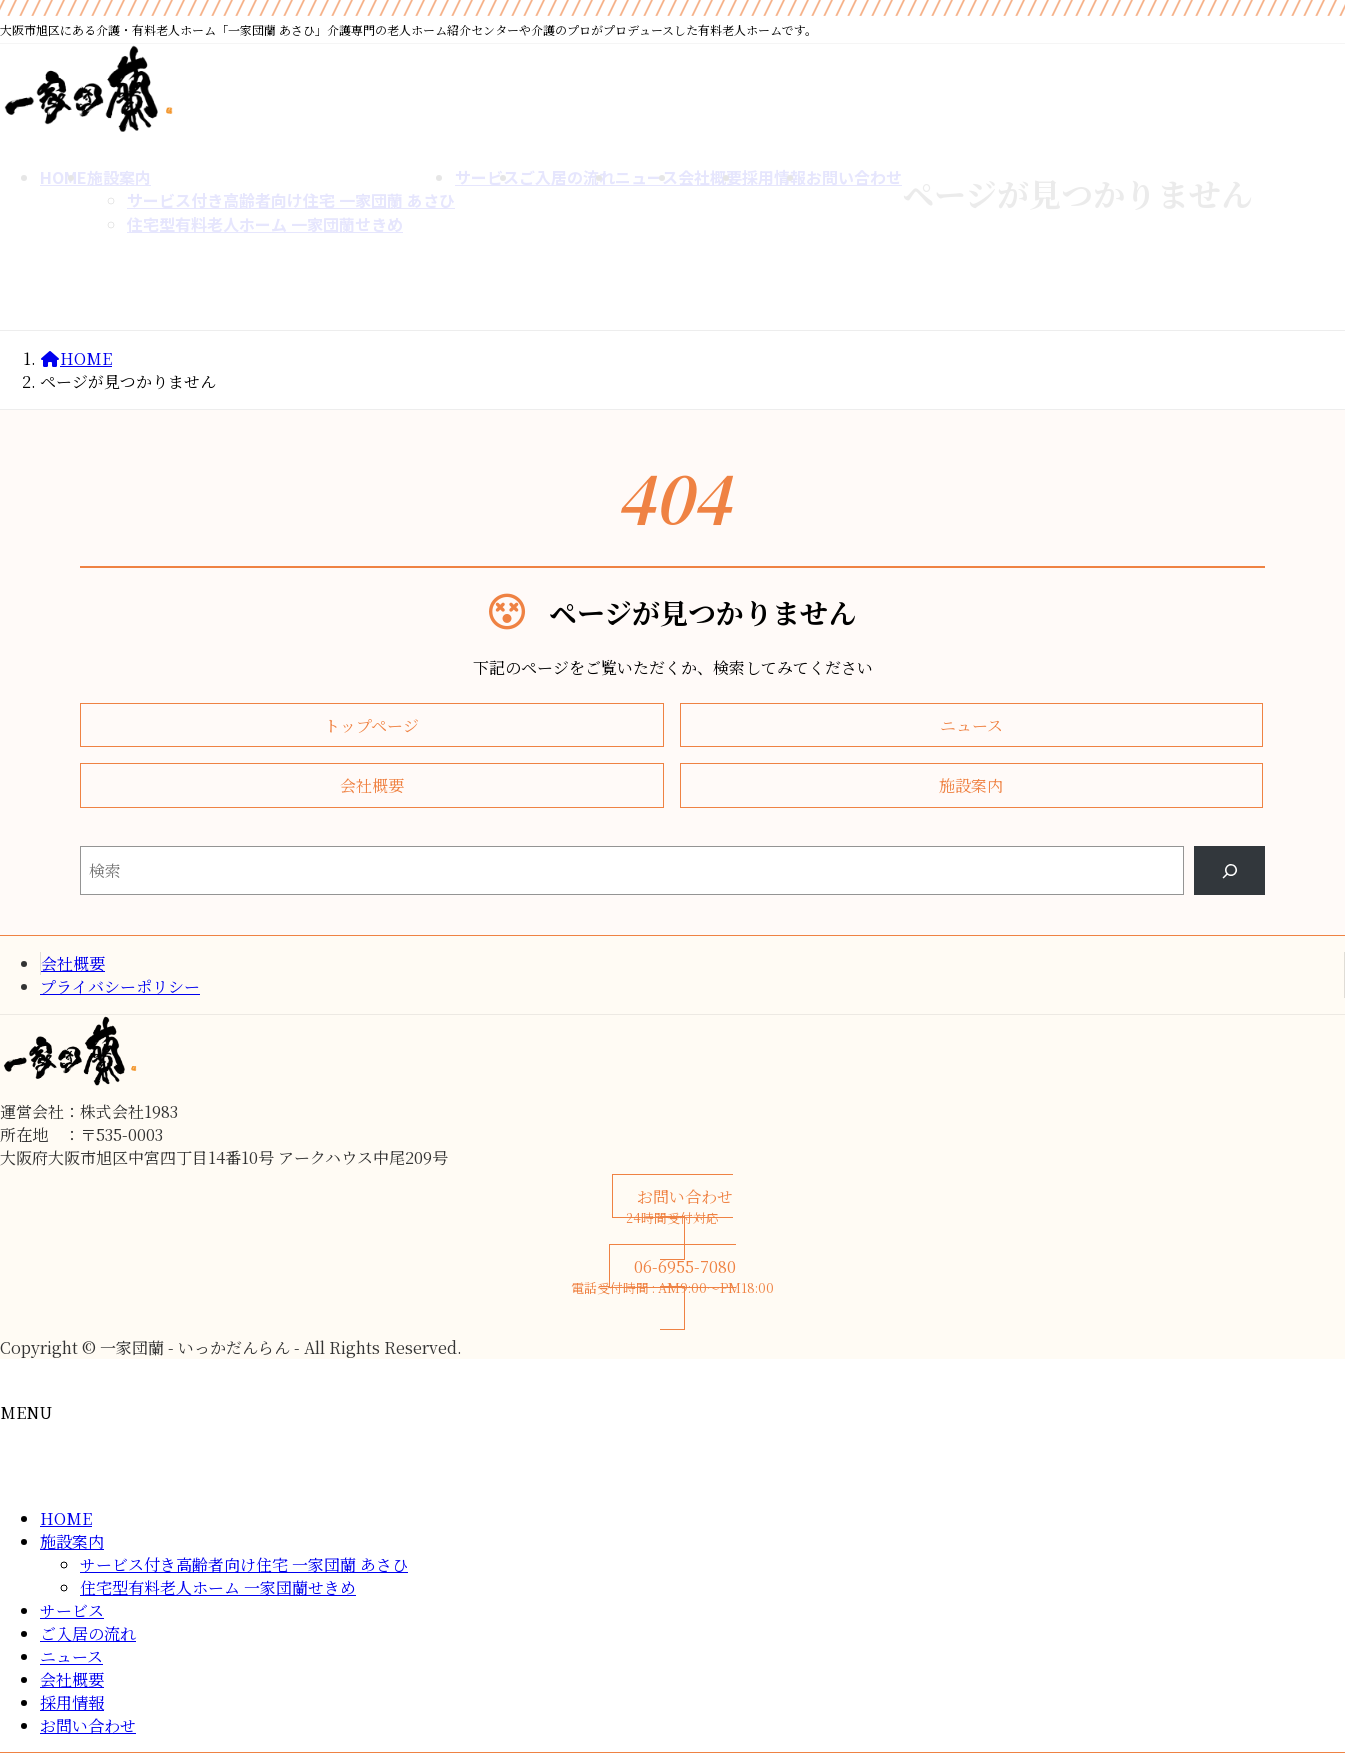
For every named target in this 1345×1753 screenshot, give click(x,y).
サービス (72, 1610)
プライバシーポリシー (120, 986)
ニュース (71, 1656)
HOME (66, 1518)
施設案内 (72, 1541)
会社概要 (73, 963)
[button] (372, 725)
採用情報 (72, 1702)
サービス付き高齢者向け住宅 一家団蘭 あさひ (244, 1564)
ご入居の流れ (88, 1633)
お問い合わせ (88, 1725)
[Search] (1229, 870)
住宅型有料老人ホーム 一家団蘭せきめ (218, 1587)
